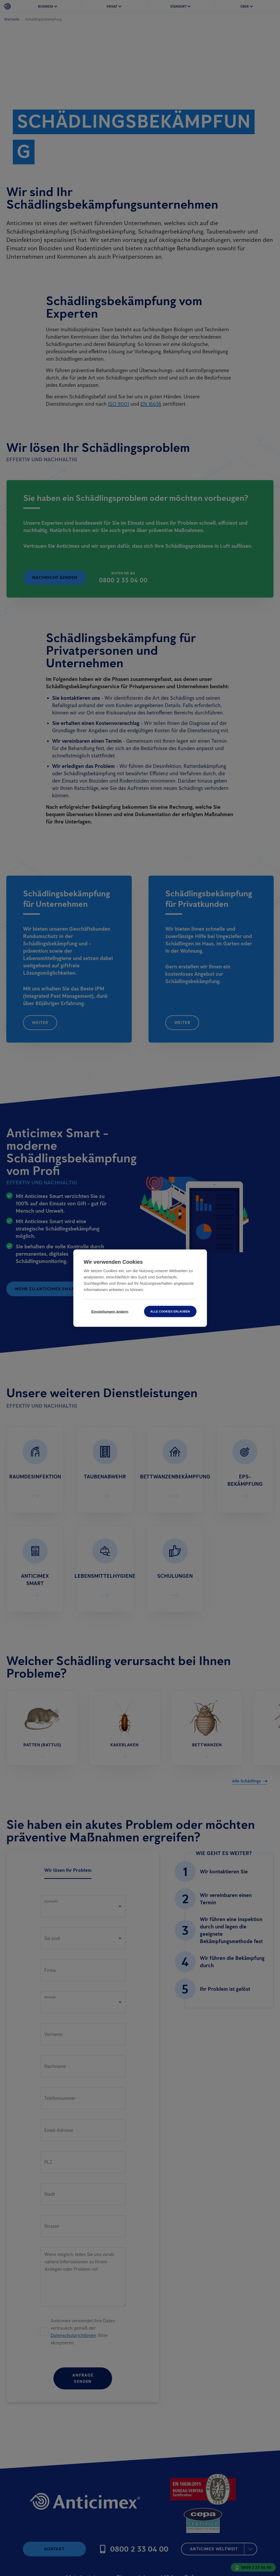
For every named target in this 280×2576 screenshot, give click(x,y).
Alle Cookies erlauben (170, 1311)
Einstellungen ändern (109, 1311)
